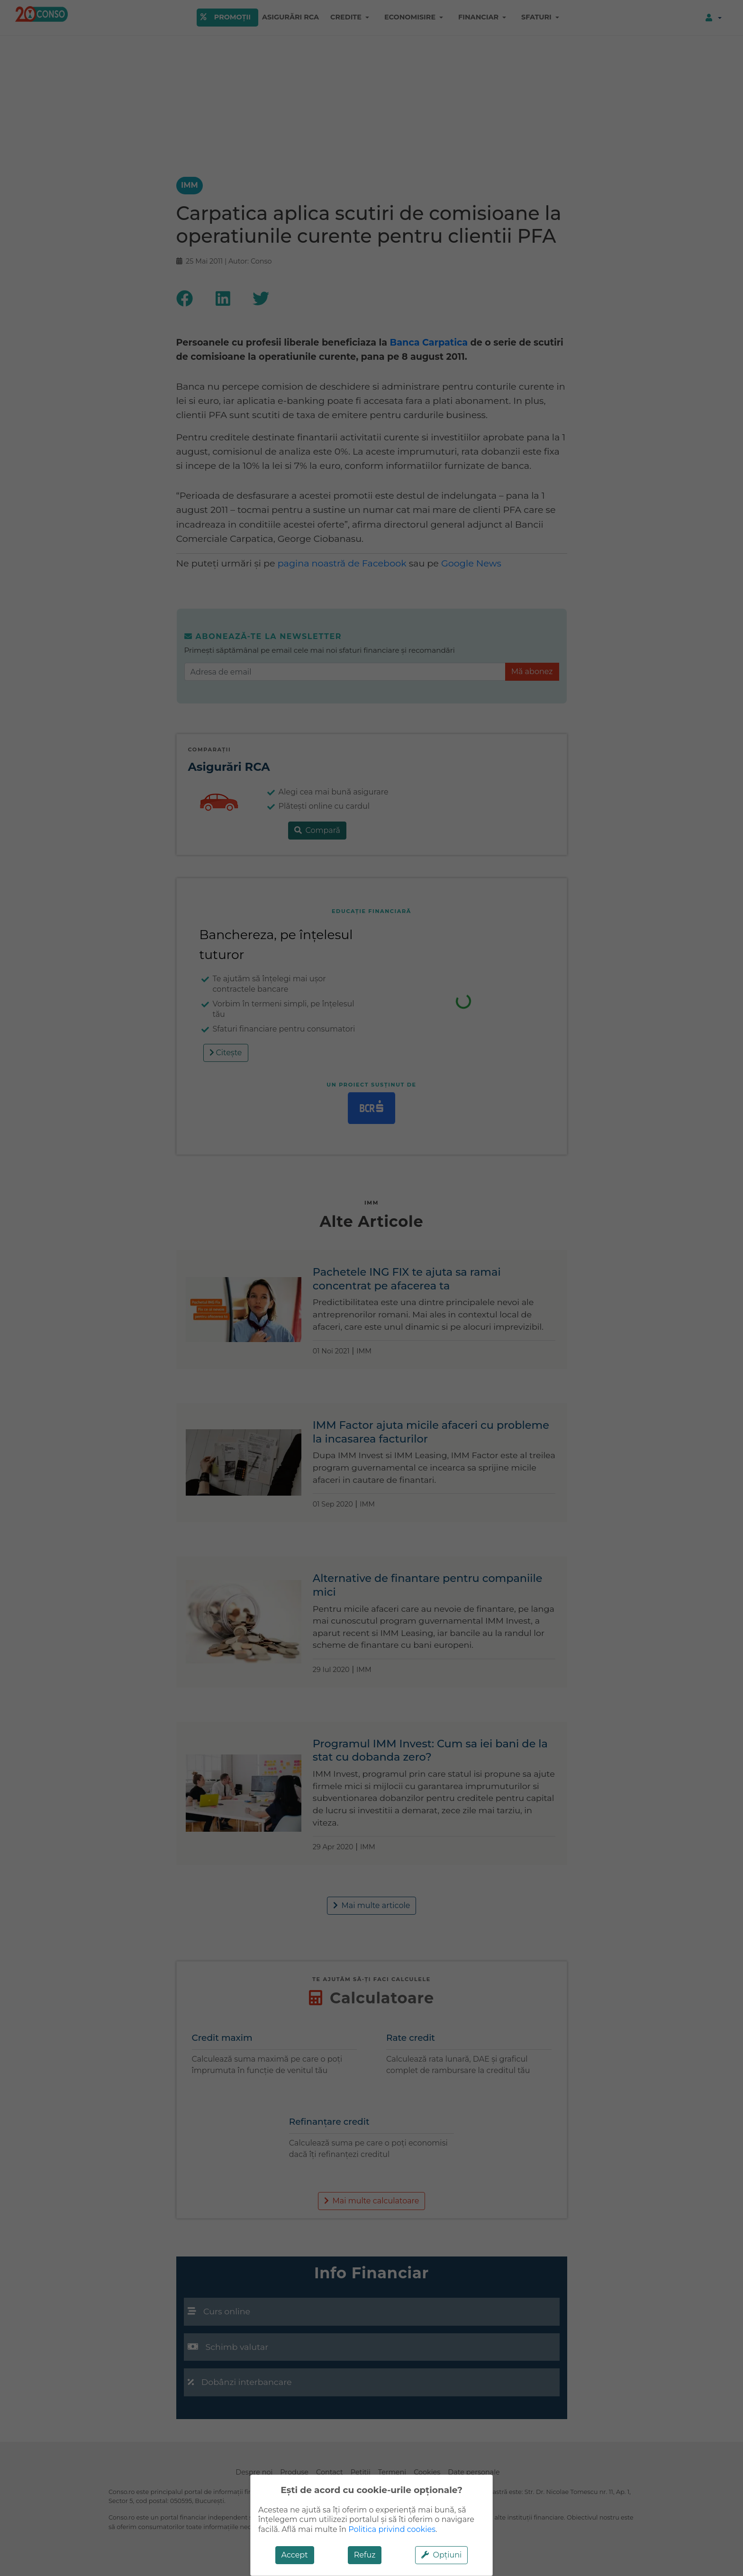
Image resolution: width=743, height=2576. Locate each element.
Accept (294, 2554)
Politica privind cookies (391, 2529)
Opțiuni (441, 2554)
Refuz (365, 2554)
